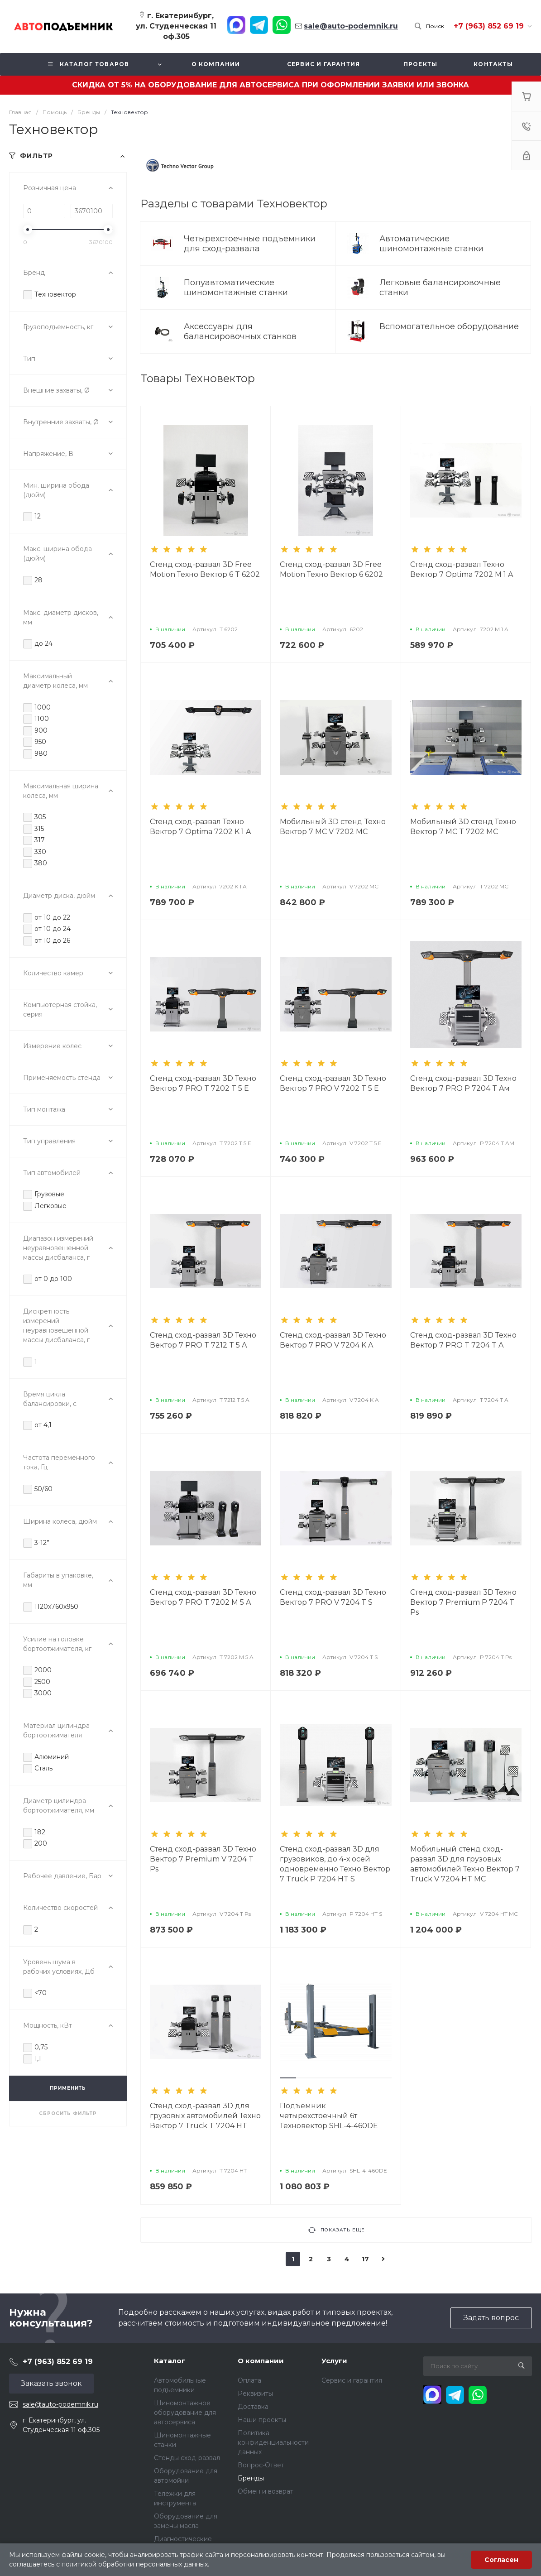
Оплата (249, 2380)
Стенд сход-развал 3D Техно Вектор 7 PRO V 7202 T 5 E (333, 1083)
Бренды (251, 2478)
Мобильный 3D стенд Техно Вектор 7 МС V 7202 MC (333, 826)
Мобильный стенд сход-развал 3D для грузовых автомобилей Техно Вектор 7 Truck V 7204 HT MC (465, 1864)
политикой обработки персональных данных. (135, 2564)
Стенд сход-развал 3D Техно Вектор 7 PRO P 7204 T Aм (463, 1083)
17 (365, 2259)
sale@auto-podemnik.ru (60, 2404)
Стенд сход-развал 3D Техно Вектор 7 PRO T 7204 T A (463, 1340)
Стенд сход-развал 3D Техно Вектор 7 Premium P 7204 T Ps (463, 1602)
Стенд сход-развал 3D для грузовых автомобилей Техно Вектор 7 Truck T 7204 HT (205, 2115)
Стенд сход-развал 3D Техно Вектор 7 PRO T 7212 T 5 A (203, 1340)
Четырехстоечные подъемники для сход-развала (250, 244)
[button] (288, 2077)
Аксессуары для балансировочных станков (241, 331)
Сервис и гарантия (351, 2380)
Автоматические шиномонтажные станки (432, 244)
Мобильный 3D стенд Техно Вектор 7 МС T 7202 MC (463, 826)
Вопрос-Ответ (261, 2465)
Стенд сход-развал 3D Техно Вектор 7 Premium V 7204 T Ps (203, 1859)
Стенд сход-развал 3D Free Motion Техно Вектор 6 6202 (331, 569)
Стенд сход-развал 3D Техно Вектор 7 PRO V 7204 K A (333, 1340)
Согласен (501, 2560)
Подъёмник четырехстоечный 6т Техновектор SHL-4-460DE (329, 2115)
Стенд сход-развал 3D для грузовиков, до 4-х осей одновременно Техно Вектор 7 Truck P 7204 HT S (335, 1864)
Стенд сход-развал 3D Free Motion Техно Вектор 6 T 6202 (205, 569)
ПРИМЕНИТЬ (68, 2088)
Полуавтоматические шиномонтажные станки (237, 287)
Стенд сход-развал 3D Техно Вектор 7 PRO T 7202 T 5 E (203, 1083)
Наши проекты (262, 2420)
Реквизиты (255, 2393)
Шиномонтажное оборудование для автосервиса (185, 2412)
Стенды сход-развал (187, 2458)
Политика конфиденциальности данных (273, 2442)
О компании (261, 2360)
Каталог (169, 2360)
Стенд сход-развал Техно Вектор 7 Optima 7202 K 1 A (200, 826)
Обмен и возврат (265, 2491)
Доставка (253, 2407)
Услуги (334, 2360)
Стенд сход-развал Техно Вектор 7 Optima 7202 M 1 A (461, 569)
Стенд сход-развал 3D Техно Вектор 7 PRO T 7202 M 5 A (203, 1597)
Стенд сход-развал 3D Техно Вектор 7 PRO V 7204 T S (333, 1597)
